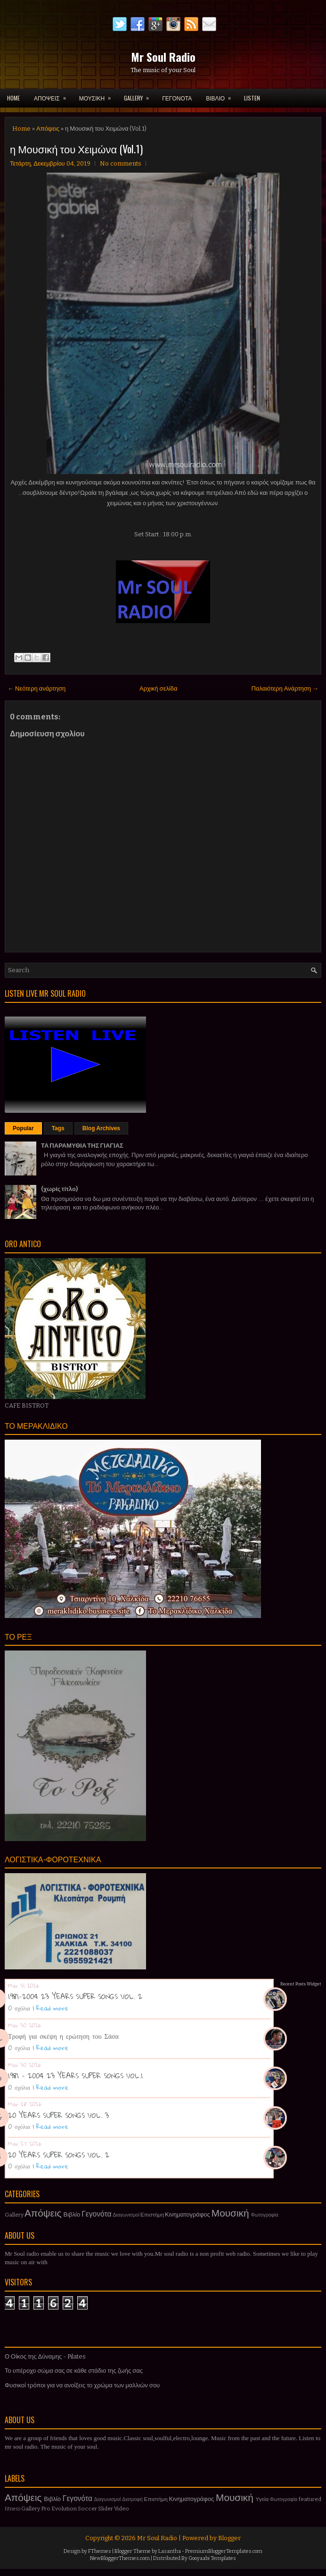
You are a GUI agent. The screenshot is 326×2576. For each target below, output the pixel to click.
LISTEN (252, 98)
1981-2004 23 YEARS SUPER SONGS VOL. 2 (75, 1996)
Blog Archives (101, 1128)
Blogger (229, 2538)
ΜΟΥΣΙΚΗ (98, 95)
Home (13, 98)
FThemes (99, 2551)
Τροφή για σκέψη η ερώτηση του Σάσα (63, 2035)
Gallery (14, 2214)
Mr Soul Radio (163, 56)
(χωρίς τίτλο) (59, 1188)
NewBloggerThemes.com (120, 2558)
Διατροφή (132, 2499)
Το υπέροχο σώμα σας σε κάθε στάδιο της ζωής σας (74, 2370)
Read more (52, 2008)
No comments (120, 163)
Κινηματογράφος (187, 2214)
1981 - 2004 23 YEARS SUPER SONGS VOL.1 (75, 2075)
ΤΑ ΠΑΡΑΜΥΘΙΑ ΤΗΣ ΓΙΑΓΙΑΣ (82, 1145)
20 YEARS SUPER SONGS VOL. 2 (58, 2154)
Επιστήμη (152, 2214)
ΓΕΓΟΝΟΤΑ (177, 98)
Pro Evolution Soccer (69, 2508)
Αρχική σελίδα (158, 688)
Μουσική (230, 2213)
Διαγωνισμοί (126, 2215)
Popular (23, 1128)
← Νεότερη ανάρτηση (36, 688)
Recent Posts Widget (300, 1984)
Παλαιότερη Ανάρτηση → (285, 688)
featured (310, 2499)
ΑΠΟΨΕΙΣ (53, 95)
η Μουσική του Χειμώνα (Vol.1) (76, 148)
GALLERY (139, 95)
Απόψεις (47, 128)
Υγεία (262, 2499)
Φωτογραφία (264, 2215)
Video (121, 2508)
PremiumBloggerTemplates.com (223, 2551)
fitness (12, 2509)
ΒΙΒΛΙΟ (221, 95)
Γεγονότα (96, 2213)
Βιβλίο (72, 2214)
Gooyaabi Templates (212, 2558)
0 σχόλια (19, 2008)
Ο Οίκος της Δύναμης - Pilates (45, 2356)
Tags (58, 1128)
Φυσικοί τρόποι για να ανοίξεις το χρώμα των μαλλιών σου (82, 2385)
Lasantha (169, 2551)
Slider (105, 2508)
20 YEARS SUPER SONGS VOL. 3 (58, 2115)
